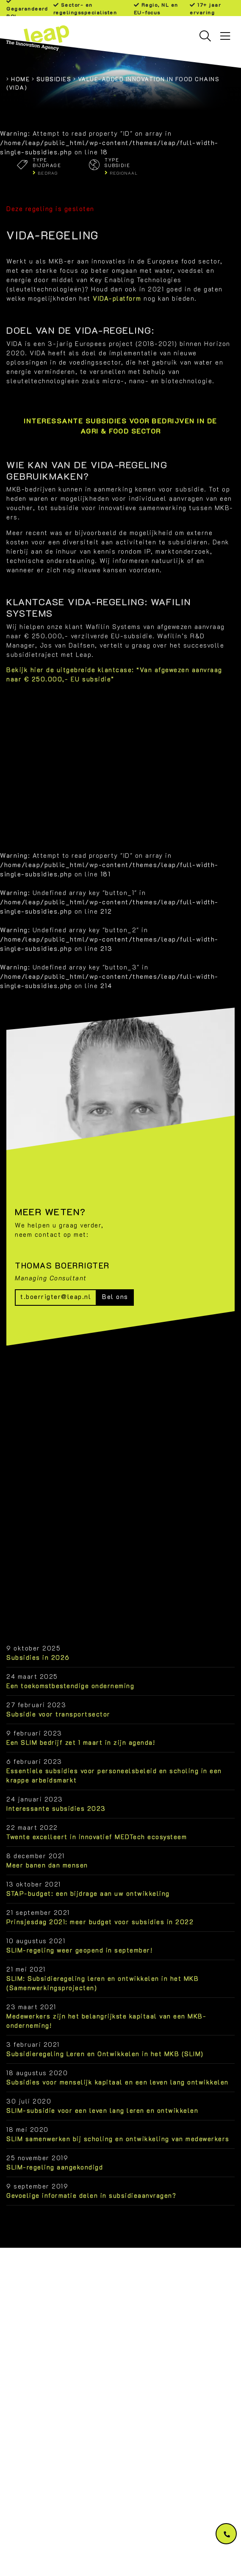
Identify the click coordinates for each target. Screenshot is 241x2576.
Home (20, 78)
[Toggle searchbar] (205, 36)
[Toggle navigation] (225, 36)
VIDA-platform (117, 298)
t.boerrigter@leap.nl (55, 1297)
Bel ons (115, 1297)
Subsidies (54, 78)
